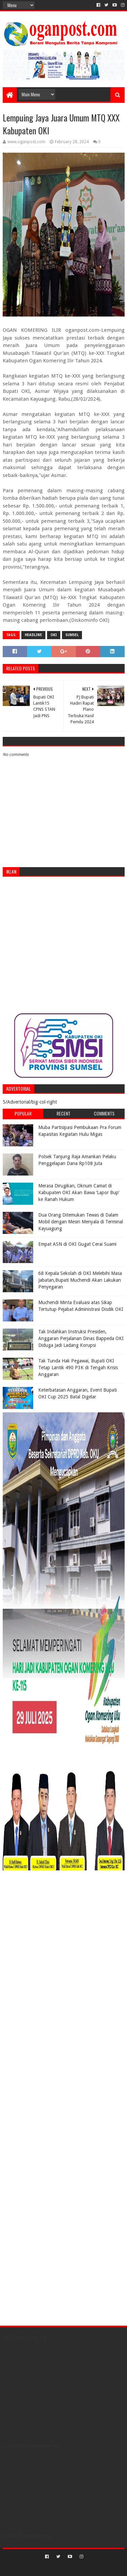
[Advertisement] (63, 945)
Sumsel (72, 635)
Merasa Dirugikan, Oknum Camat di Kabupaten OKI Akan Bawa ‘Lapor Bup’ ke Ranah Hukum (78, 1192)
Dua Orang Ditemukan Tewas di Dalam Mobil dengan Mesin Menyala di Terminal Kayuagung (80, 1221)
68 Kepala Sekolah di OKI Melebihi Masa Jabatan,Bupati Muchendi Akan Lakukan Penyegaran (80, 1280)
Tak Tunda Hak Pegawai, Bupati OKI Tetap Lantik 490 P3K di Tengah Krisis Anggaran (78, 1367)
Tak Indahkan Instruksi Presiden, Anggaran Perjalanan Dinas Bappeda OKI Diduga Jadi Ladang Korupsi (81, 1338)
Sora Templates (53, 2568)
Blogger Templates (92, 2568)
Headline (33, 635)
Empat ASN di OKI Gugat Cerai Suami (77, 1244)
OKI (53, 635)
